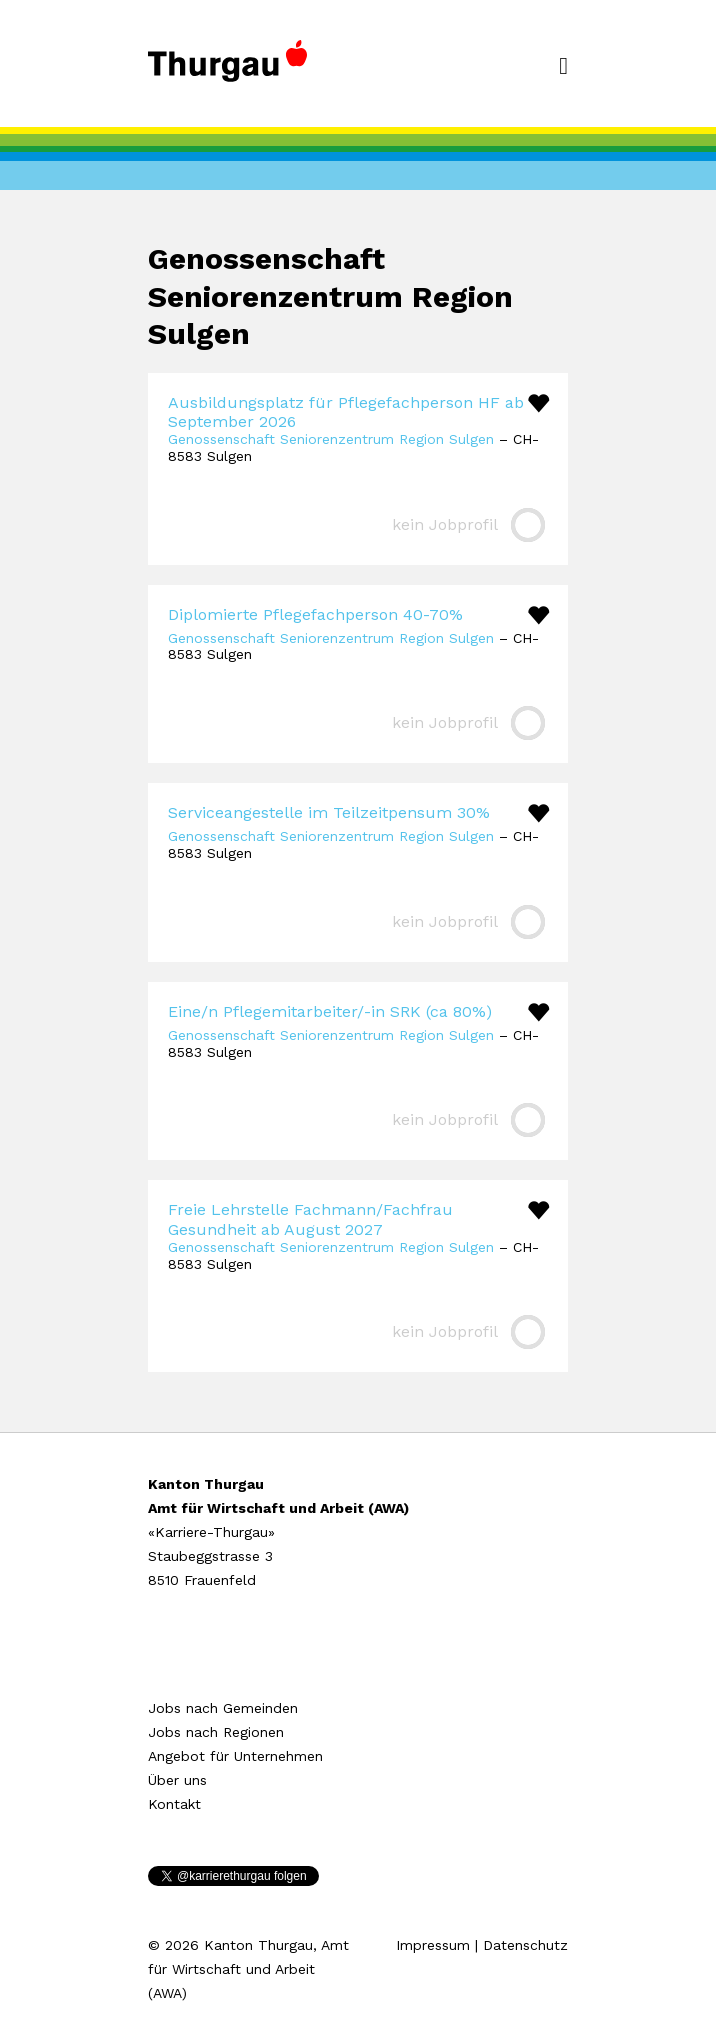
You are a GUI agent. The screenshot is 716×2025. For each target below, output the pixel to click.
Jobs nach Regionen (216, 1732)
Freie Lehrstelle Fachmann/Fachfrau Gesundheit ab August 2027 (310, 1219)
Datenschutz (525, 1945)
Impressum (433, 1945)
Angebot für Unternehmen (235, 1756)
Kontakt (174, 1804)
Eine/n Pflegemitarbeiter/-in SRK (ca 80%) (330, 1011)
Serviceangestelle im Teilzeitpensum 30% (329, 812)
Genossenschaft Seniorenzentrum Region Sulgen (331, 439)
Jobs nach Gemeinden (223, 1708)
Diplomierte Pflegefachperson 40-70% (315, 614)
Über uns (177, 1780)
